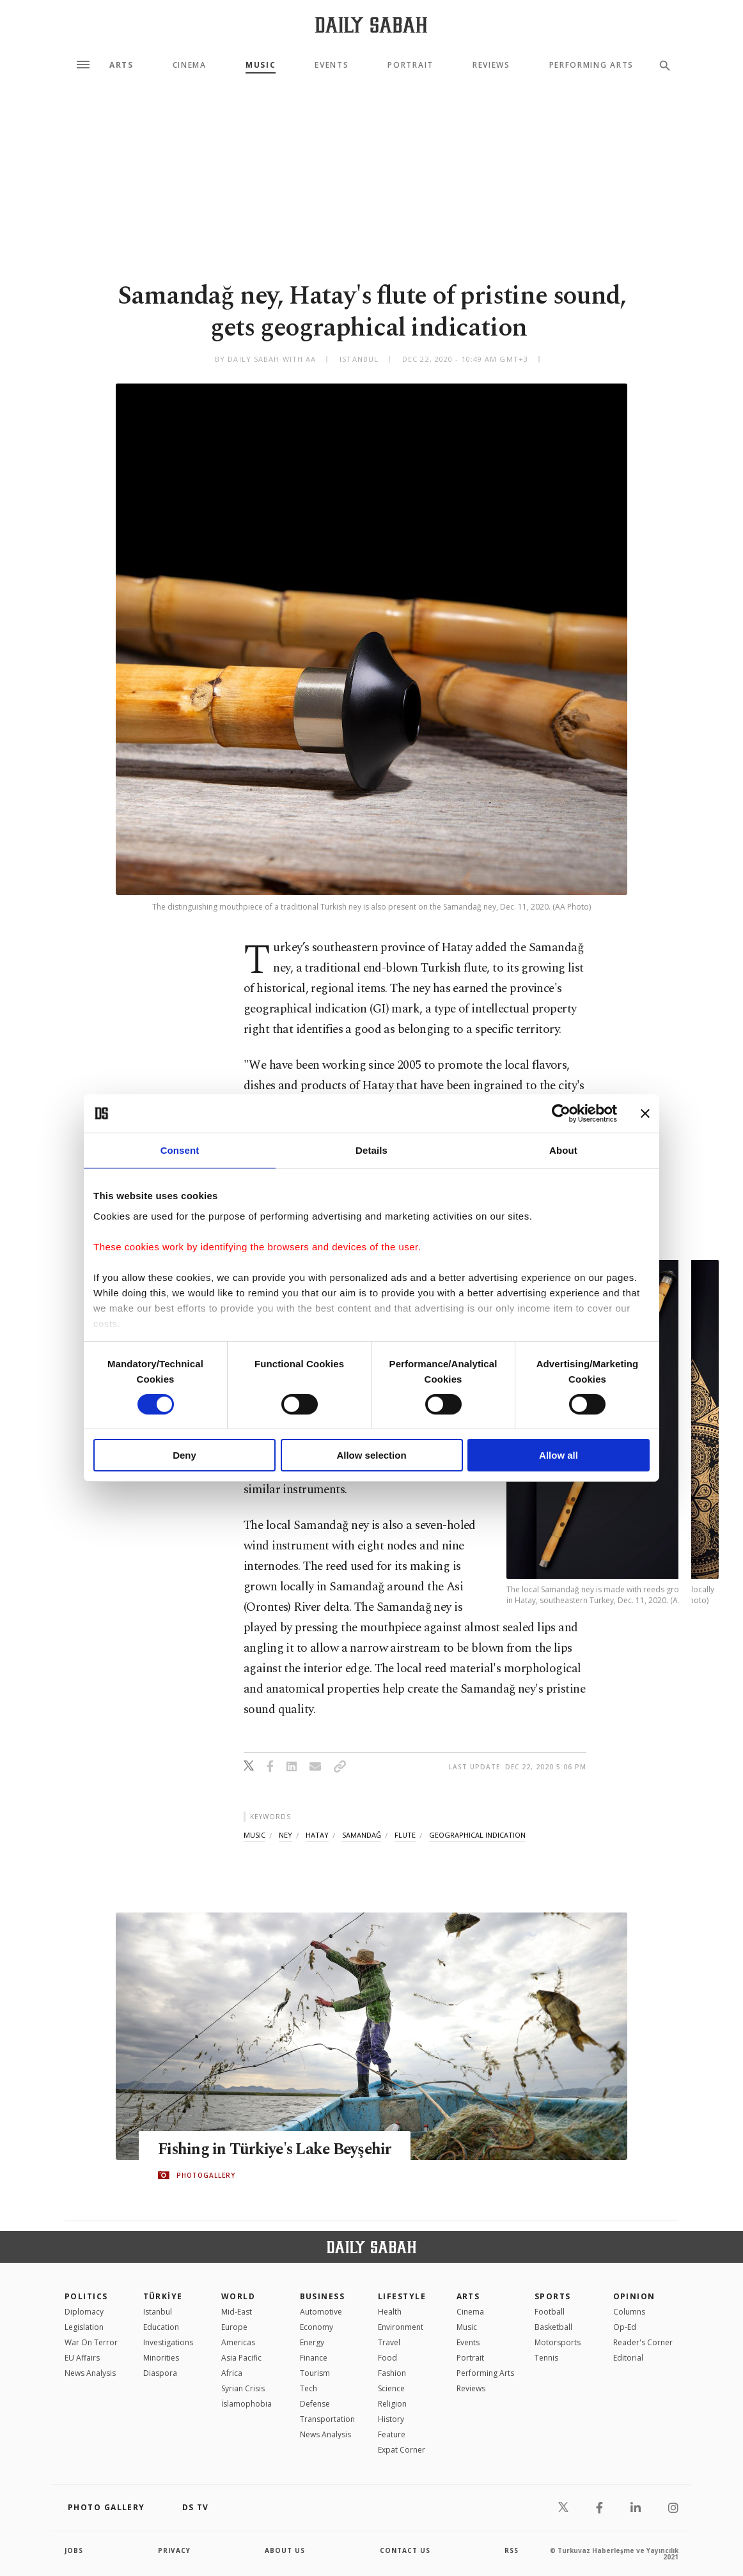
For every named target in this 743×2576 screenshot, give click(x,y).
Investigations (168, 2342)
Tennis (546, 2357)
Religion (392, 2403)
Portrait (410, 65)
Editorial (628, 2357)
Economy (316, 2327)
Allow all (558, 1455)
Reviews (491, 65)
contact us (405, 2550)
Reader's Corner (643, 2342)
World (238, 2296)
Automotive (321, 2311)
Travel (389, 2342)
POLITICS (86, 2296)
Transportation (327, 2419)
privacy (174, 2550)
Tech (308, 2388)
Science (391, 2388)
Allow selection (371, 1455)
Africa (231, 2373)
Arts (121, 65)
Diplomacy (84, 2311)
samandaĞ (361, 1835)
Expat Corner (401, 2449)
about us (285, 2550)
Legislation (84, 2327)
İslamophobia (246, 2403)
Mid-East (236, 2311)
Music (261, 65)
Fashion (392, 2373)
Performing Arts (591, 65)
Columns (629, 2311)
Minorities (161, 2357)
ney (285, 1835)
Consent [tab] (179, 1150)
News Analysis (90, 2373)
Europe (234, 2327)
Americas (238, 2342)
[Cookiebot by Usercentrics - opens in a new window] (561, 1113)
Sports (553, 2296)
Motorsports (558, 2342)
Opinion (634, 2296)
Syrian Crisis (243, 2388)
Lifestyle (402, 2296)
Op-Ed (624, 2327)
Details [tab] (371, 1150)
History (391, 2419)
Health (390, 2311)
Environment (400, 2327)
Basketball (553, 2327)
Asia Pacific (241, 2357)
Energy (312, 2342)
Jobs (74, 2550)
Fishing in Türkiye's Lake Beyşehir (277, 2150)
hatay (317, 1835)
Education (161, 2327)
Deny (184, 1455)
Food (387, 2357)
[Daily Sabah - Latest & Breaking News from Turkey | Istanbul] (371, 25)
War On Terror (91, 2342)
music (254, 1835)
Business (322, 2296)
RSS (511, 2550)
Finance (313, 2357)
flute (405, 1835)
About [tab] (563, 1150)
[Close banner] (645, 1113)
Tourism (315, 2373)
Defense (315, 2403)
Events (331, 65)
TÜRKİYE (163, 2296)
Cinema (190, 65)
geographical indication (477, 1835)
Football (550, 2311)
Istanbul (157, 2311)
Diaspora (160, 2373)
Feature (391, 2434)
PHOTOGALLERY (205, 2175)
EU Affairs (82, 2357)
